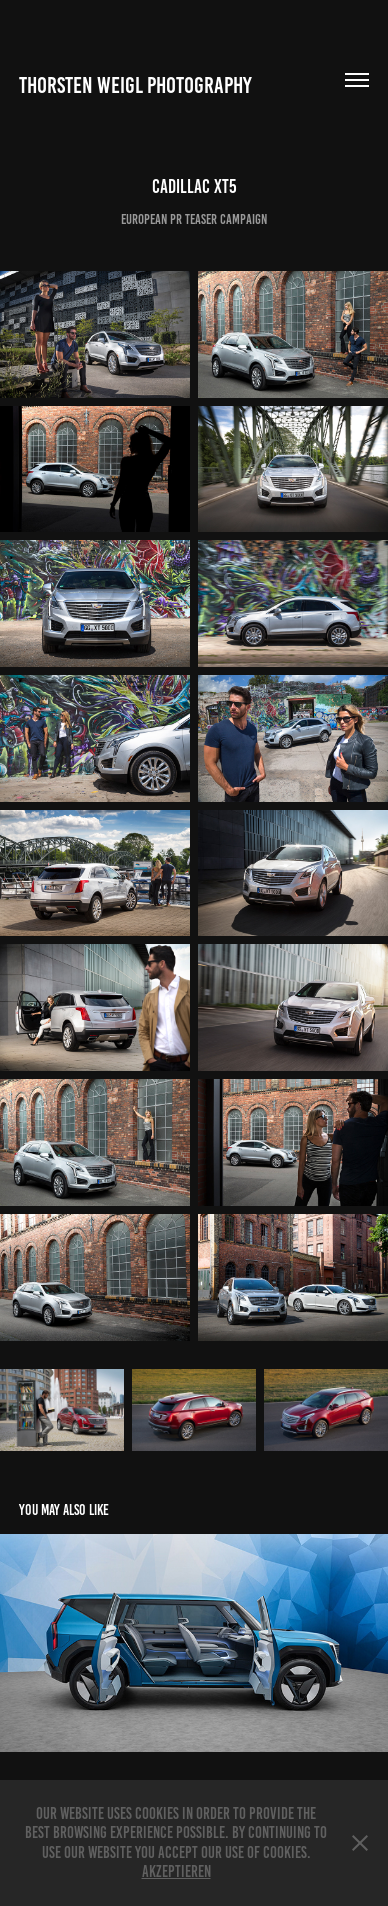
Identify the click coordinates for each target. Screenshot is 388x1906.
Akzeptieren (176, 1871)
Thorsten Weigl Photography (135, 85)
